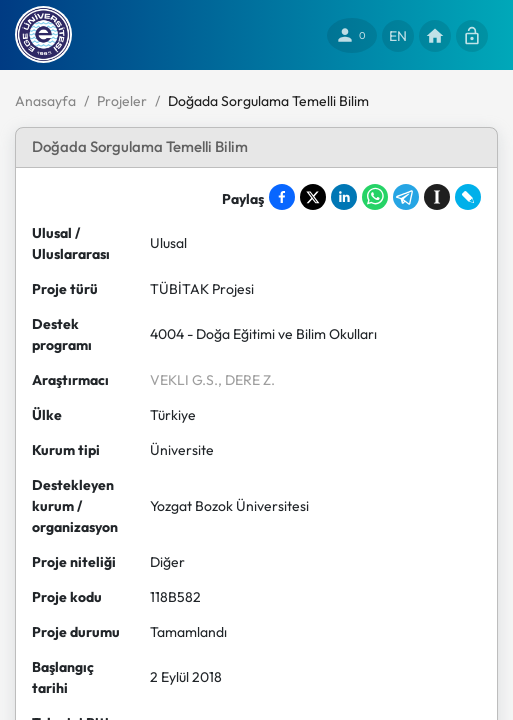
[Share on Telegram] (406, 197)
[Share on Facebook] (282, 197)
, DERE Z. (246, 380)
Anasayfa (45, 101)
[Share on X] (313, 197)
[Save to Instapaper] (437, 197)
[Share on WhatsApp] (375, 197)
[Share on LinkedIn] (344, 197)
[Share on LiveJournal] (468, 197)
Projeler (122, 101)
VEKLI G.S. (184, 380)
